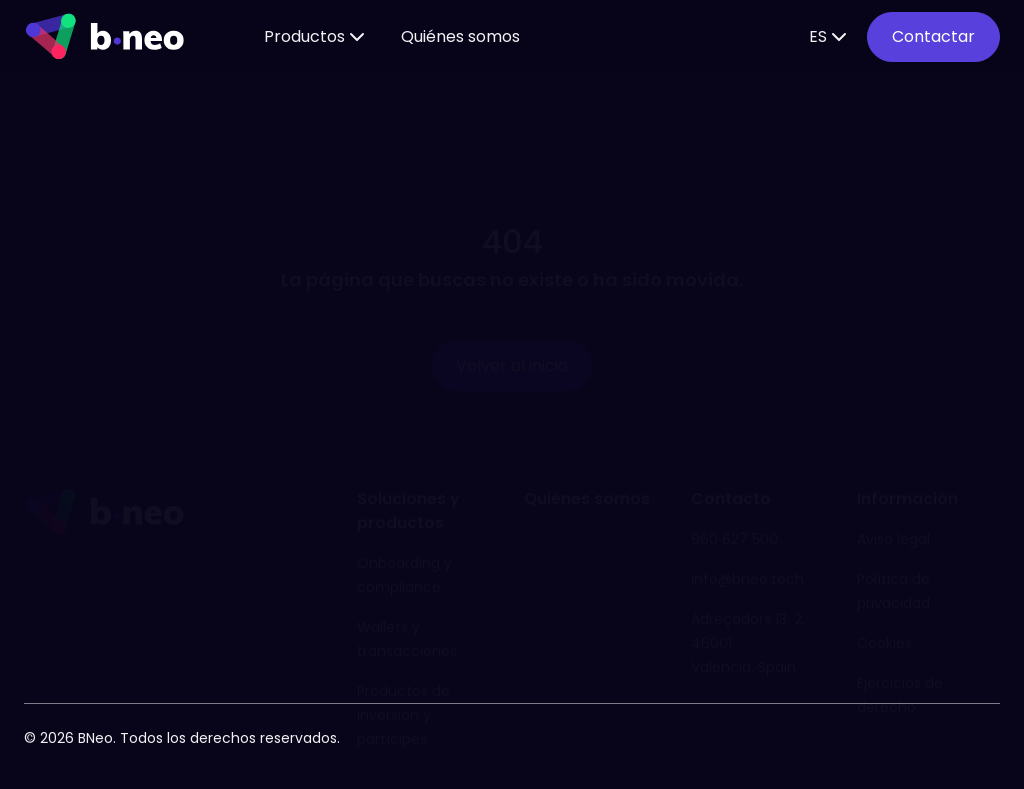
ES (830, 37)
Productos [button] (316, 37)
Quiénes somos (460, 36)
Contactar (933, 36)
